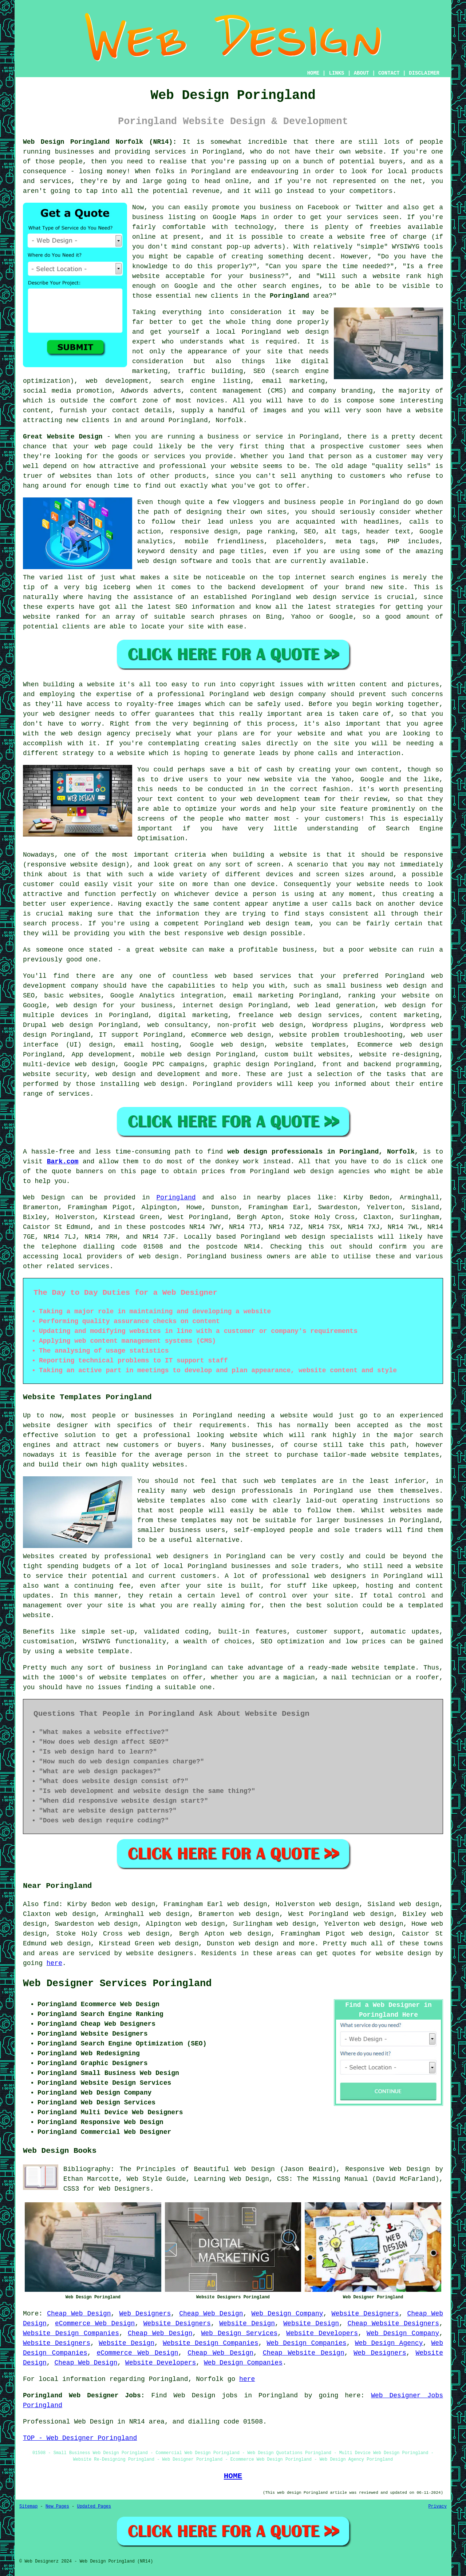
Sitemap (28, 2506)
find (51, 1904)
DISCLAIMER (424, 73)
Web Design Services (239, 2333)
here (54, 1963)
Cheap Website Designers (393, 2323)
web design (159, 1256)
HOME (313, 73)
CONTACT (389, 73)
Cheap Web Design (79, 2313)
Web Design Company (287, 2313)
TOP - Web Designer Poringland (80, 2438)
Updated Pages (94, 2506)
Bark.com (62, 1161)
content (227, 904)
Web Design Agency (389, 2343)
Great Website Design (62, 436)
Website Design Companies (71, 2333)
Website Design (247, 2323)
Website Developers (322, 2333)
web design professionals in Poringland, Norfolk (320, 1151)
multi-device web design (69, 1064)
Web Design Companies (307, 2343)
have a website (414, 410)
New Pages (57, 2506)
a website (127, 753)
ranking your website (389, 995)
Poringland (289, 295)
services (93, 1266)
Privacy (438, 2506)
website (386, 276)
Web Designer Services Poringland (117, 1983)
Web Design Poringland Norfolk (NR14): (100, 142)
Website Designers (365, 2313)
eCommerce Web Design (95, 2323)
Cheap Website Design (303, 2353)
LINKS (336, 73)
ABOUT (361, 73)
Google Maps (235, 217)
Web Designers (145, 2313)
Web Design (44, 1197)
